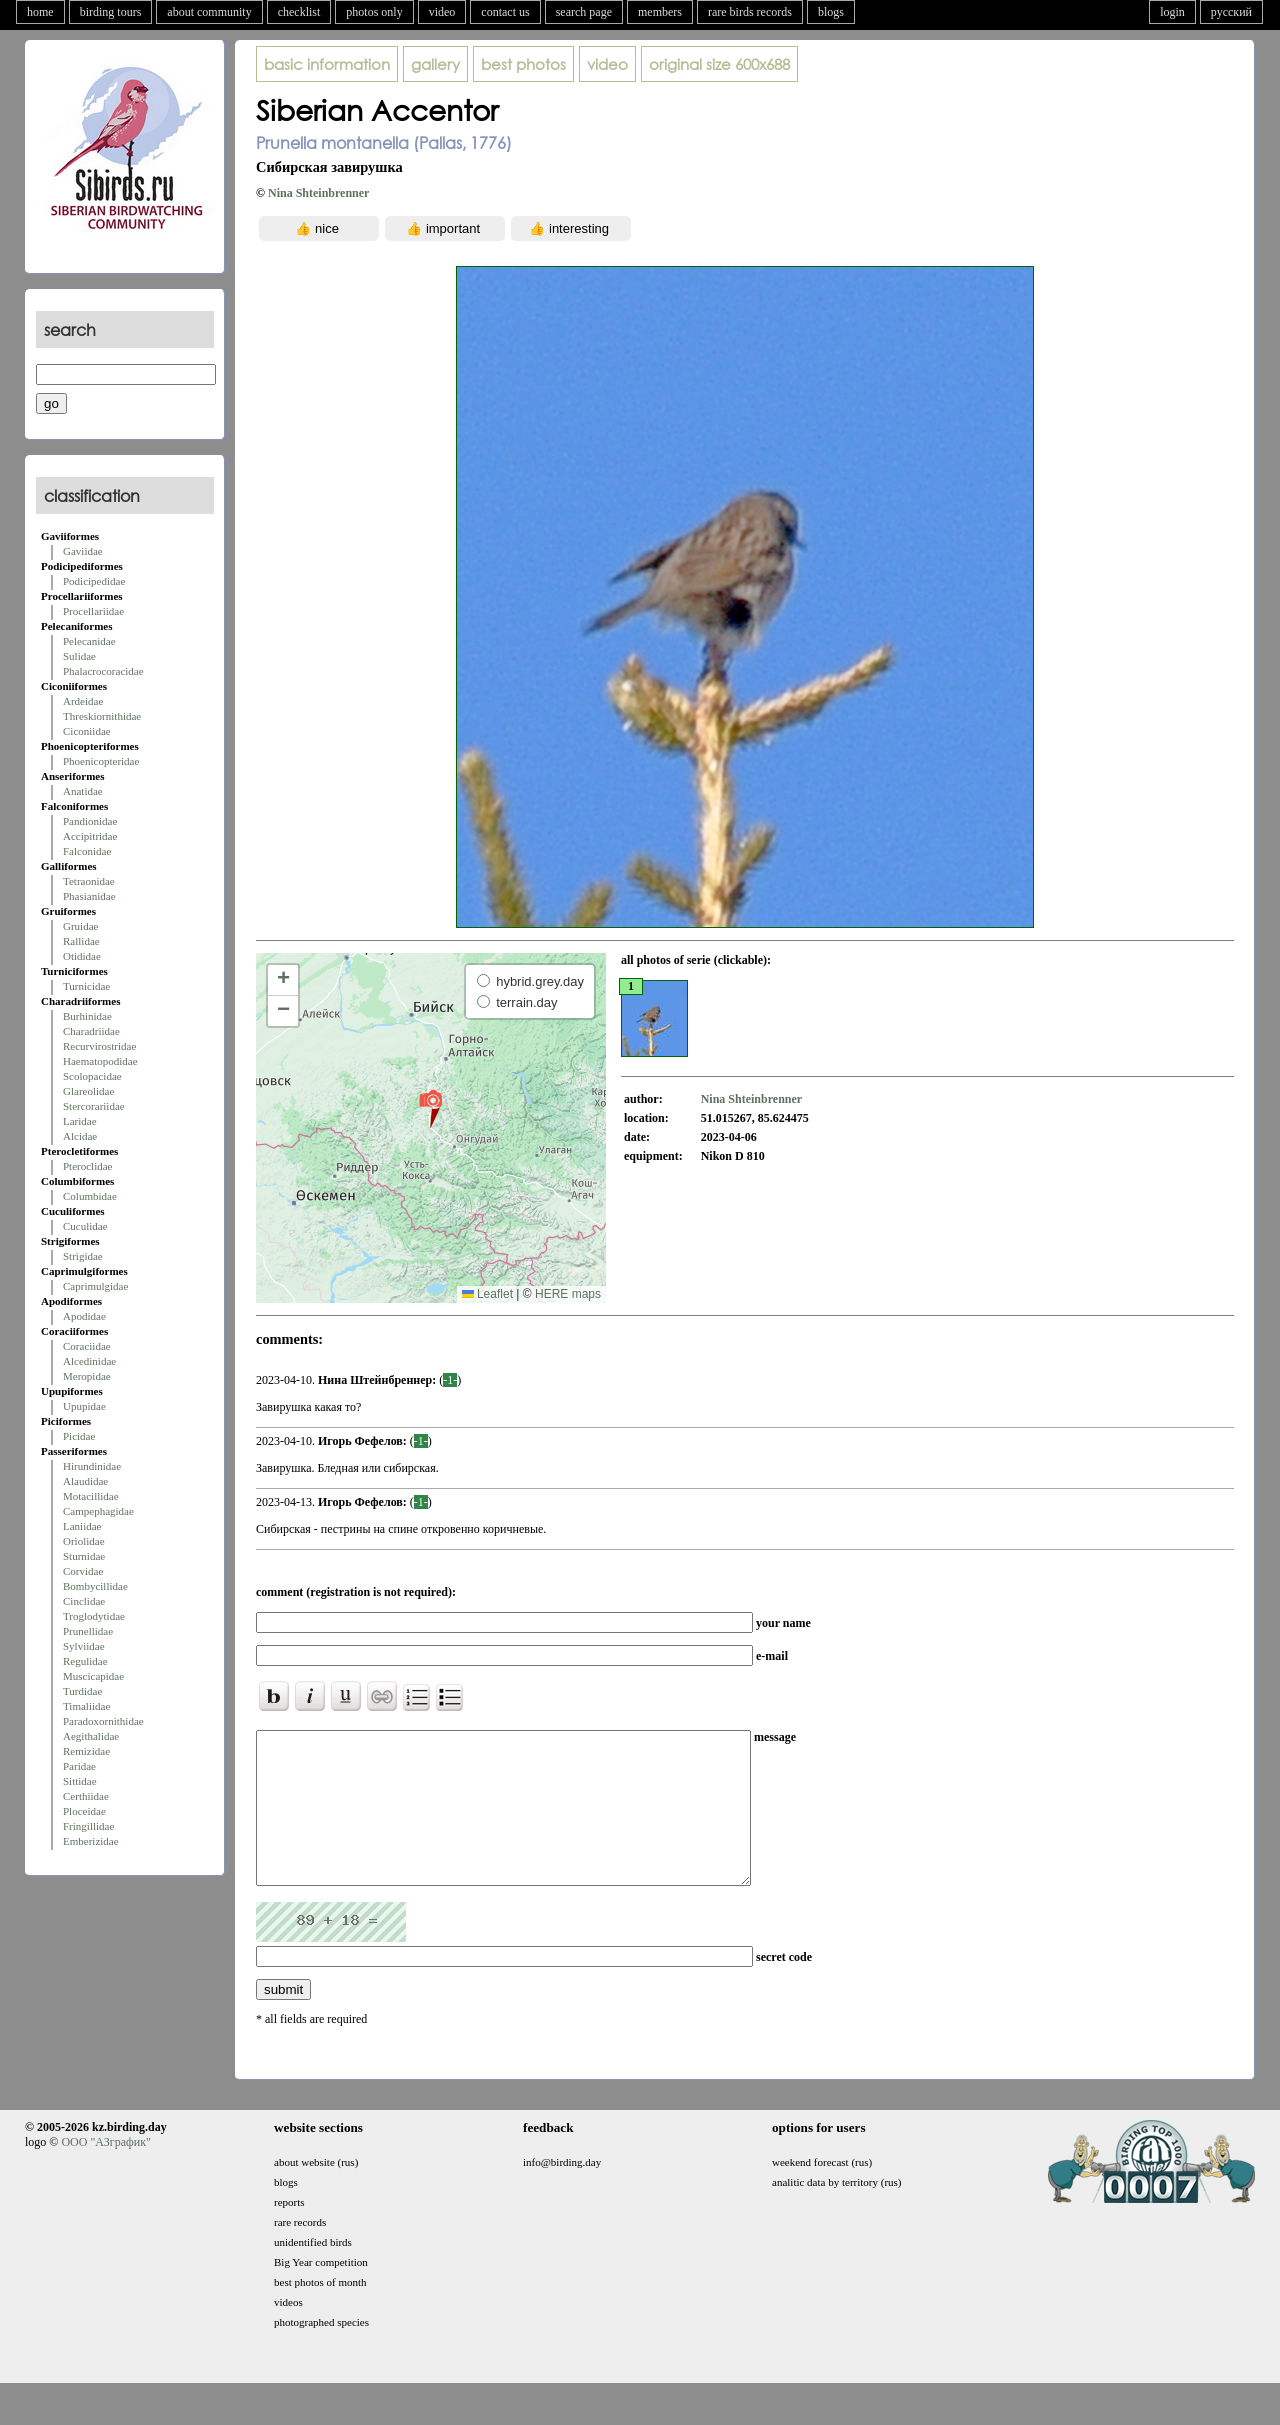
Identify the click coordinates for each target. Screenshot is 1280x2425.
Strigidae (83, 1256)
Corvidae (83, 1571)
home (40, 12)
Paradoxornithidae (103, 1721)
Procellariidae (93, 611)
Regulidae (85, 1661)
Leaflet (487, 1294)
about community (209, 12)
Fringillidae (88, 1826)
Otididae (82, 956)
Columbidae (90, 1196)
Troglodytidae (94, 1616)
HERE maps (568, 1294)
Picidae (79, 1436)
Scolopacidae (92, 1076)
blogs (831, 12)
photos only (374, 12)
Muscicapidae (93, 1676)
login (1172, 12)
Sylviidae (84, 1646)
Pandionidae (90, 821)
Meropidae (87, 1376)
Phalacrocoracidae (103, 671)
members (660, 12)
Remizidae (86, 1751)
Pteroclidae (87, 1166)
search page (584, 12)
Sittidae (80, 1781)
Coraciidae (87, 1346)
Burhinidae (87, 1016)
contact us (505, 12)
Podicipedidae (94, 581)
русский (1231, 12)
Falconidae (87, 851)
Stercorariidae (94, 1106)
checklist (299, 12)
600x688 (719, 64)
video (442, 12)
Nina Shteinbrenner (318, 193)
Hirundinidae (92, 1466)
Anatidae (83, 791)
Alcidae (80, 1136)
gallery (435, 64)
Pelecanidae (89, 641)
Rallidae (81, 941)
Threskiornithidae (102, 716)
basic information (327, 64)
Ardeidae (83, 701)
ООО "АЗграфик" (105, 2172)
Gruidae (80, 926)
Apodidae (84, 1316)
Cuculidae (85, 1226)
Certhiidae (86, 1796)
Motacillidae (91, 1496)
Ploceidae (84, 1811)
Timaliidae (86, 1706)
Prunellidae (88, 1631)
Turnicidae (86, 986)
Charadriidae (91, 1031)
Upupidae (84, 1406)
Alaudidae (85, 1481)
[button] (430, 1108)
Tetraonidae (89, 881)
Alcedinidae (89, 1361)
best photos (523, 64)
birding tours (111, 12)
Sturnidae (84, 1556)
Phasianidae (89, 896)
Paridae (79, 1766)
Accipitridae (90, 836)
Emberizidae (91, 1841)
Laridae (80, 1121)
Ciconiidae (87, 731)
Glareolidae (88, 1091)
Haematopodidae (100, 1061)
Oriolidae (84, 1541)
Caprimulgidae (95, 1286)
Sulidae (79, 656)
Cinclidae (84, 1601)
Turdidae (82, 1691)
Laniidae (82, 1526)
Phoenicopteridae (101, 761)
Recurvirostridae (99, 1046)
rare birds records (750, 12)
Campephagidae (98, 1511)
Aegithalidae (91, 1736)
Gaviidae (83, 551)
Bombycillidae (95, 1586)
